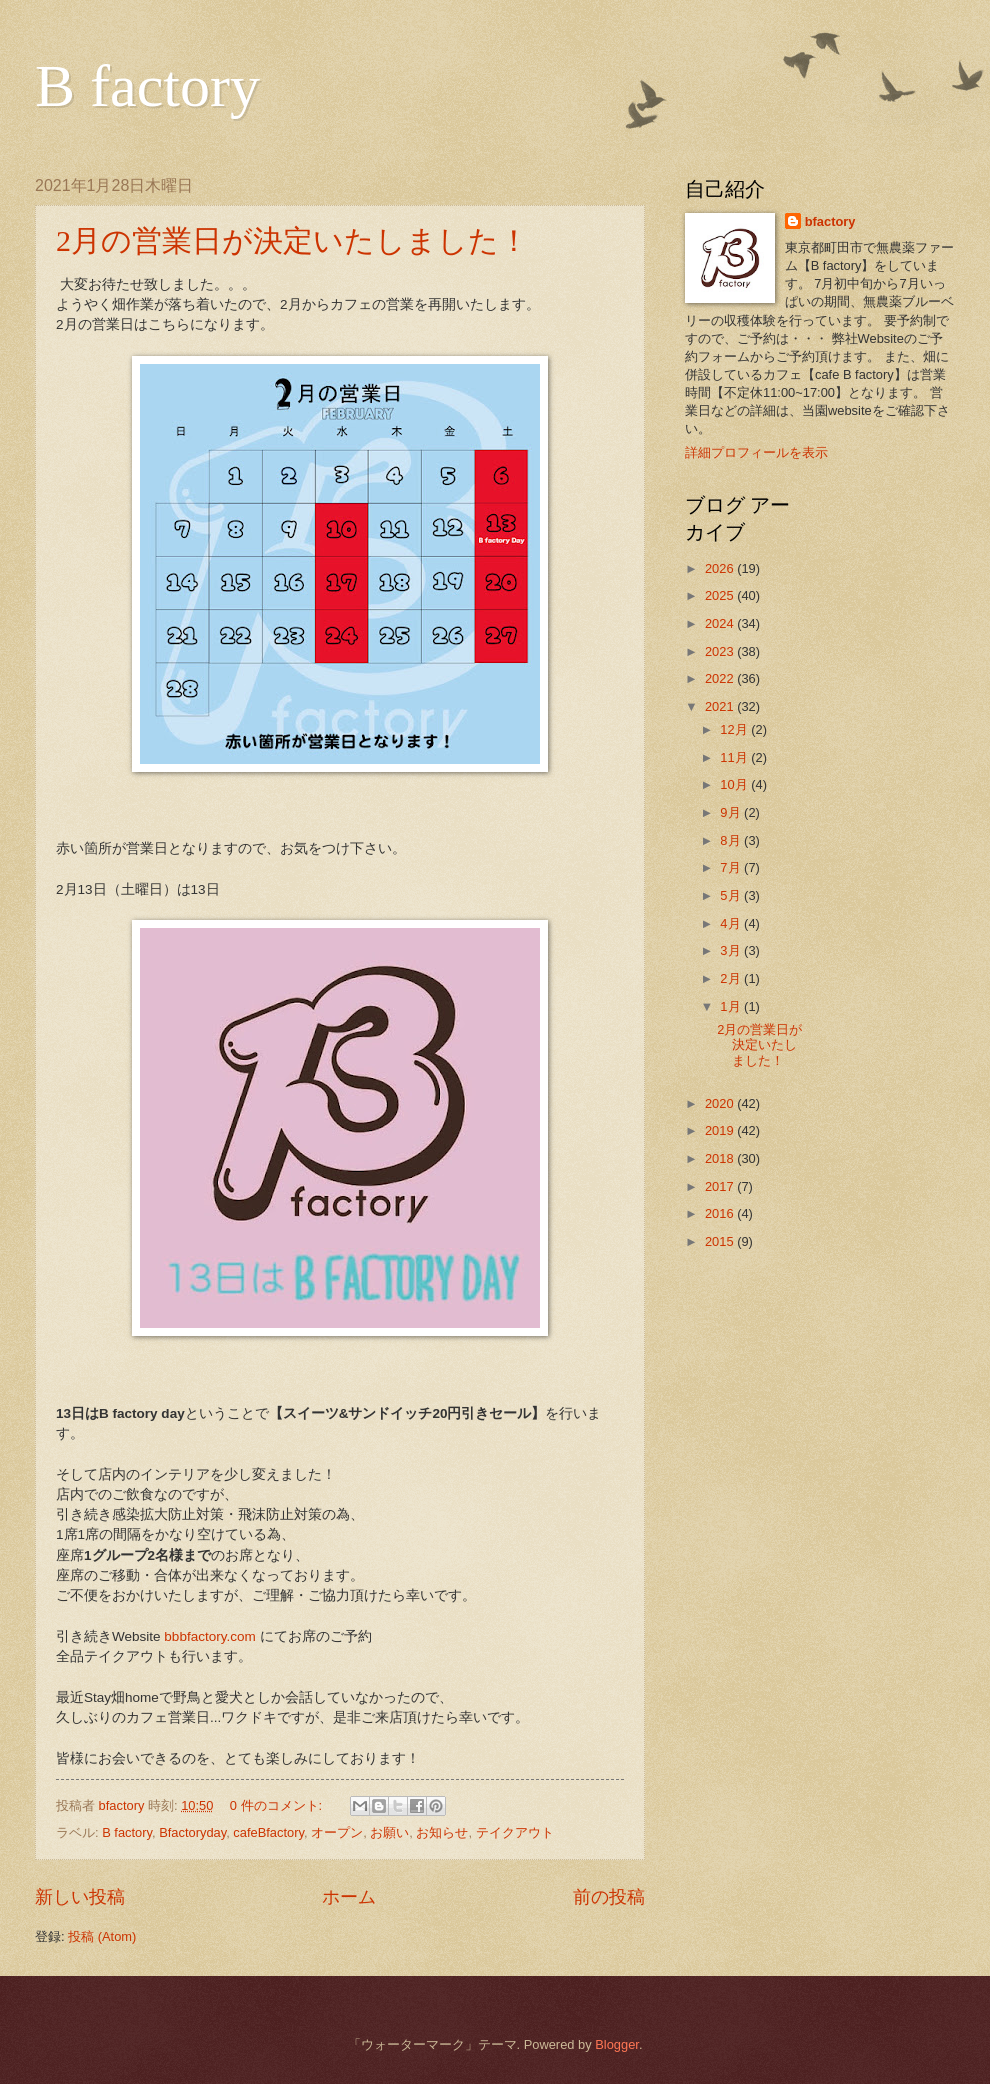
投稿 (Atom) (102, 1936)
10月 (735, 784)
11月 (735, 757)
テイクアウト (515, 1832)
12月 (735, 729)
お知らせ (442, 1832)
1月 (732, 1006)
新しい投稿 (80, 1897)
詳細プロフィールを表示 (756, 452)
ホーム (349, 1897)
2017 (721, 1186)
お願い (389, 1832)
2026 (721, 568)
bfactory (830, 221)
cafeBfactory (268, 1832)
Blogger (617, 2044)
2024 (721, 623)
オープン (337, 1832)
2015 (721, 1241)
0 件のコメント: (278, 1805)
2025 (721, 595)
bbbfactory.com (209, 1636)
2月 (732, 978)
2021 (721, 706)
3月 (732, 950)
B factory (147, 86)
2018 (721, 1158)
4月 (732, 923)
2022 (721, 678)
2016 (721, 1213)
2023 (721, 651)
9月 (732, 812)
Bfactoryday (192, 1832)
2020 (721, 1103)
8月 (732, 840)
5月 (732, 895)
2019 (721, 1130)
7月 (732, 867)
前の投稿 (609, 1897)
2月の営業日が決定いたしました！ (292, 240)
